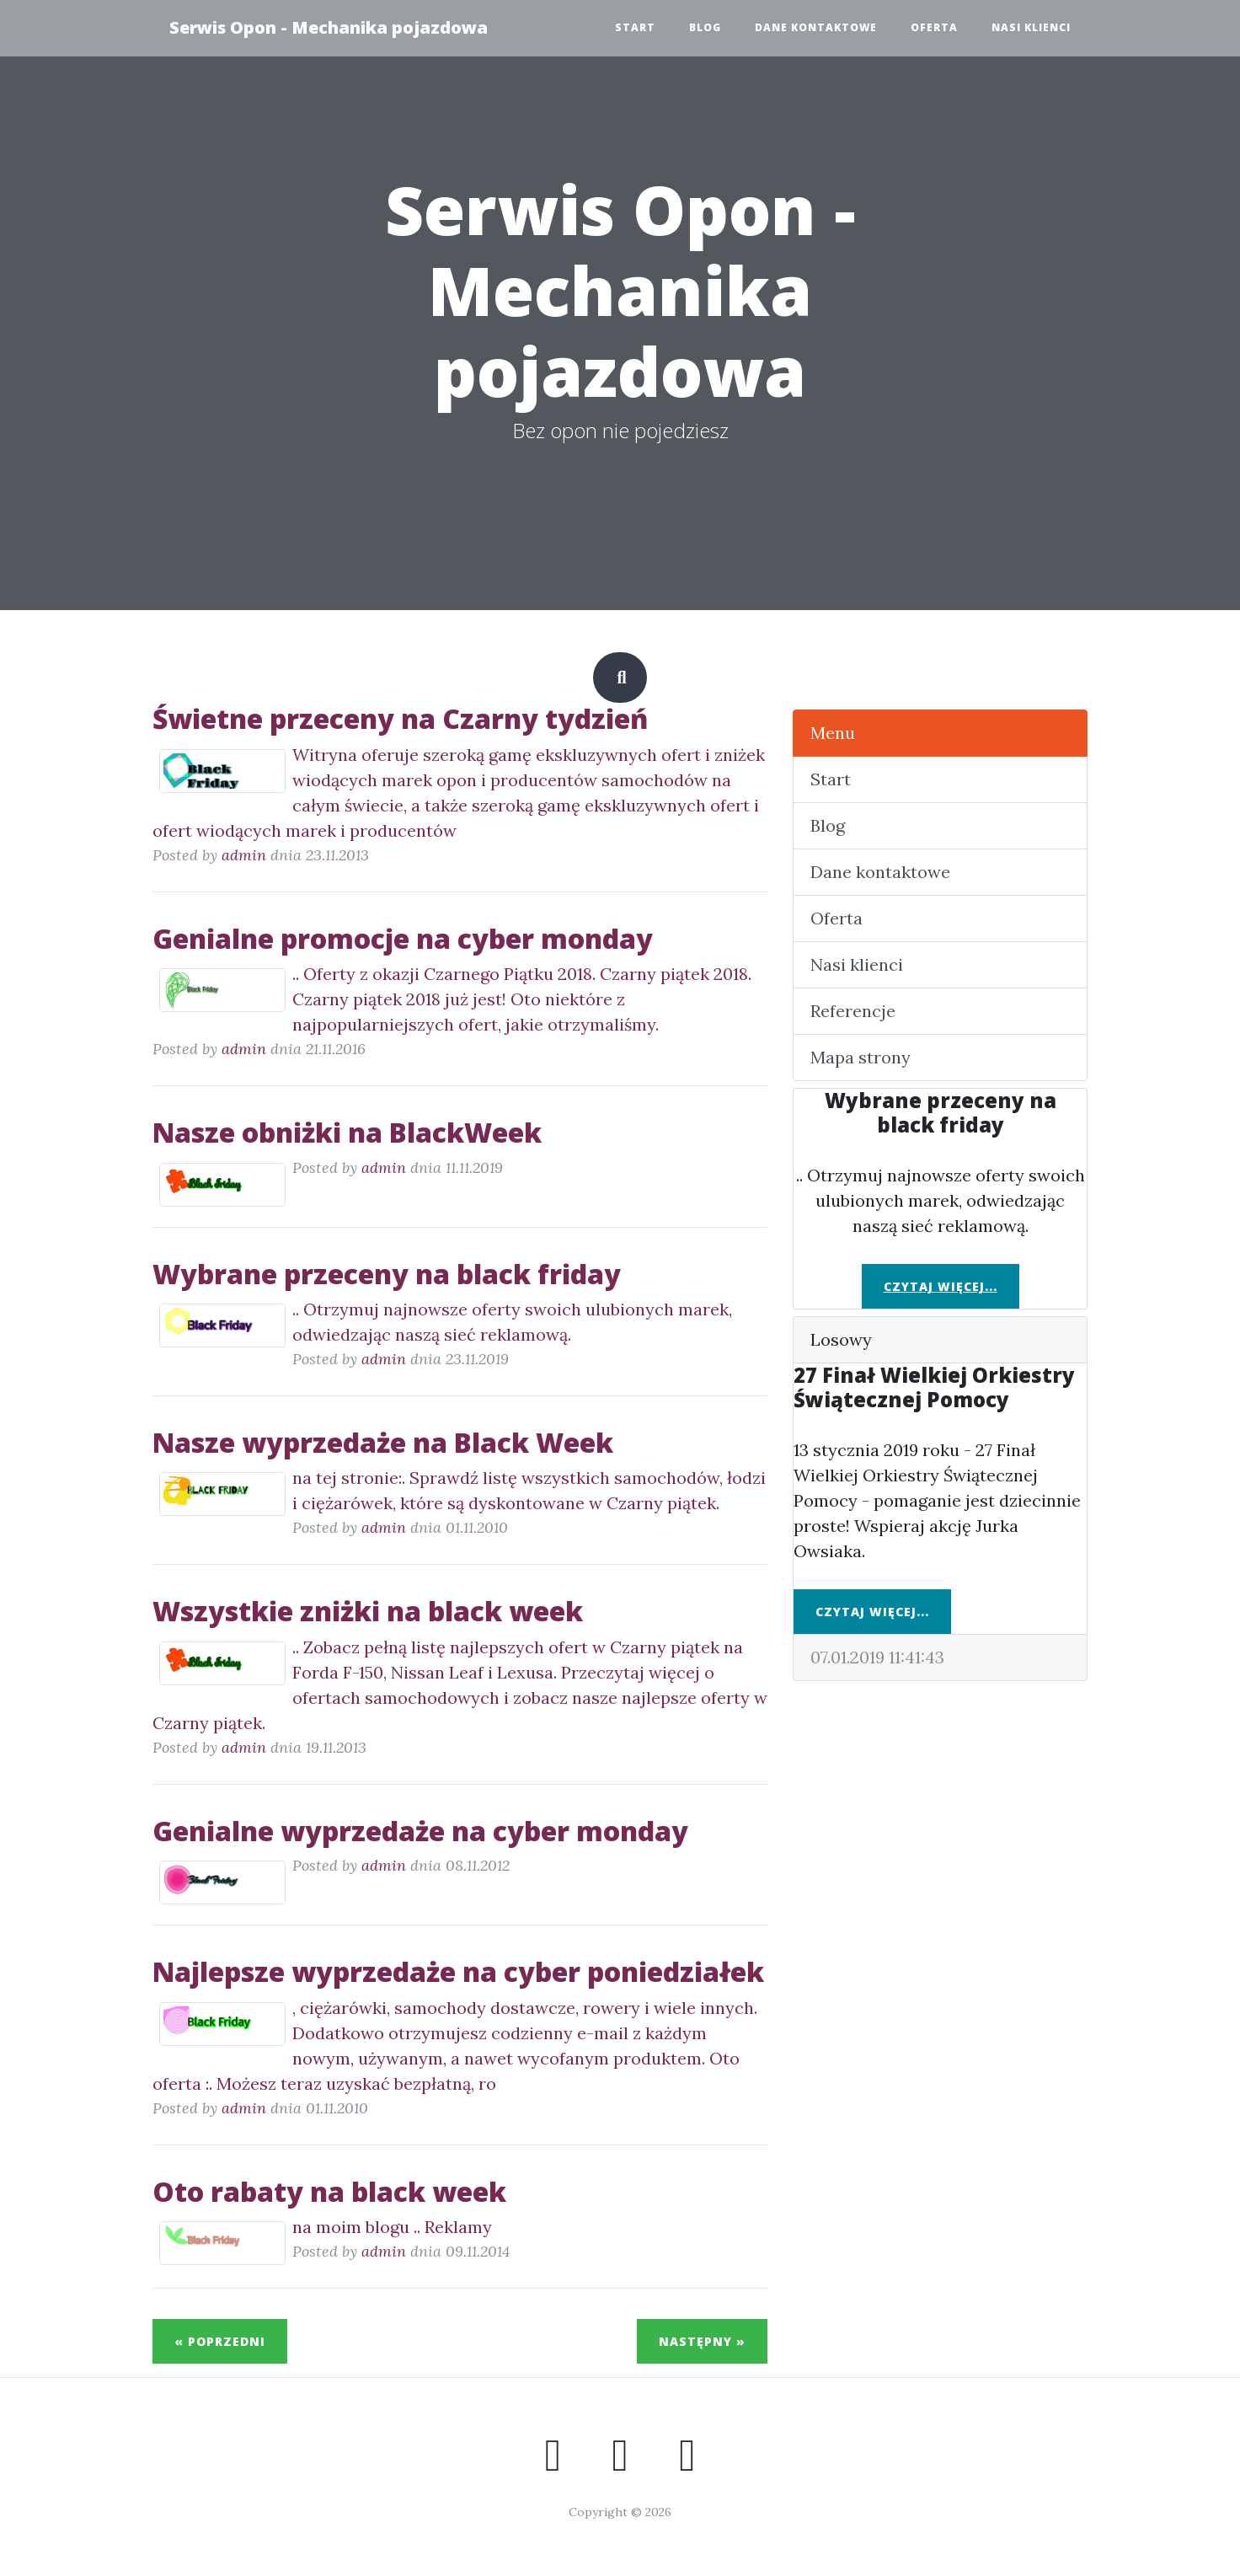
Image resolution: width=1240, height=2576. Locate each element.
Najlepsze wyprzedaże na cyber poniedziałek (458, 1971)
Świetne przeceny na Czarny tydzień (400, 718)
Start (635, 27)
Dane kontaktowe (816, 27)
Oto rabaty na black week (329, 2191)
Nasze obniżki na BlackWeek (347, 1132)
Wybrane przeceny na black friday (386, 1274)
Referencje (852, 1010)
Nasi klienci (1031, 27)
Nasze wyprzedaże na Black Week (382, 1442)
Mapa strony (860, 1057)
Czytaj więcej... (940, 1286)
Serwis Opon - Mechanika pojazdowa (328, 27)
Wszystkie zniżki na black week (367, 1611)
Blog (705, 27)
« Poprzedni (219, 2341)
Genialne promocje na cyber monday (402, 938)
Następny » (702, 2341)
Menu (832, 732)
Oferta (934, 27)
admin (244, 855)
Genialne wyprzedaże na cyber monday (420, 1831)
